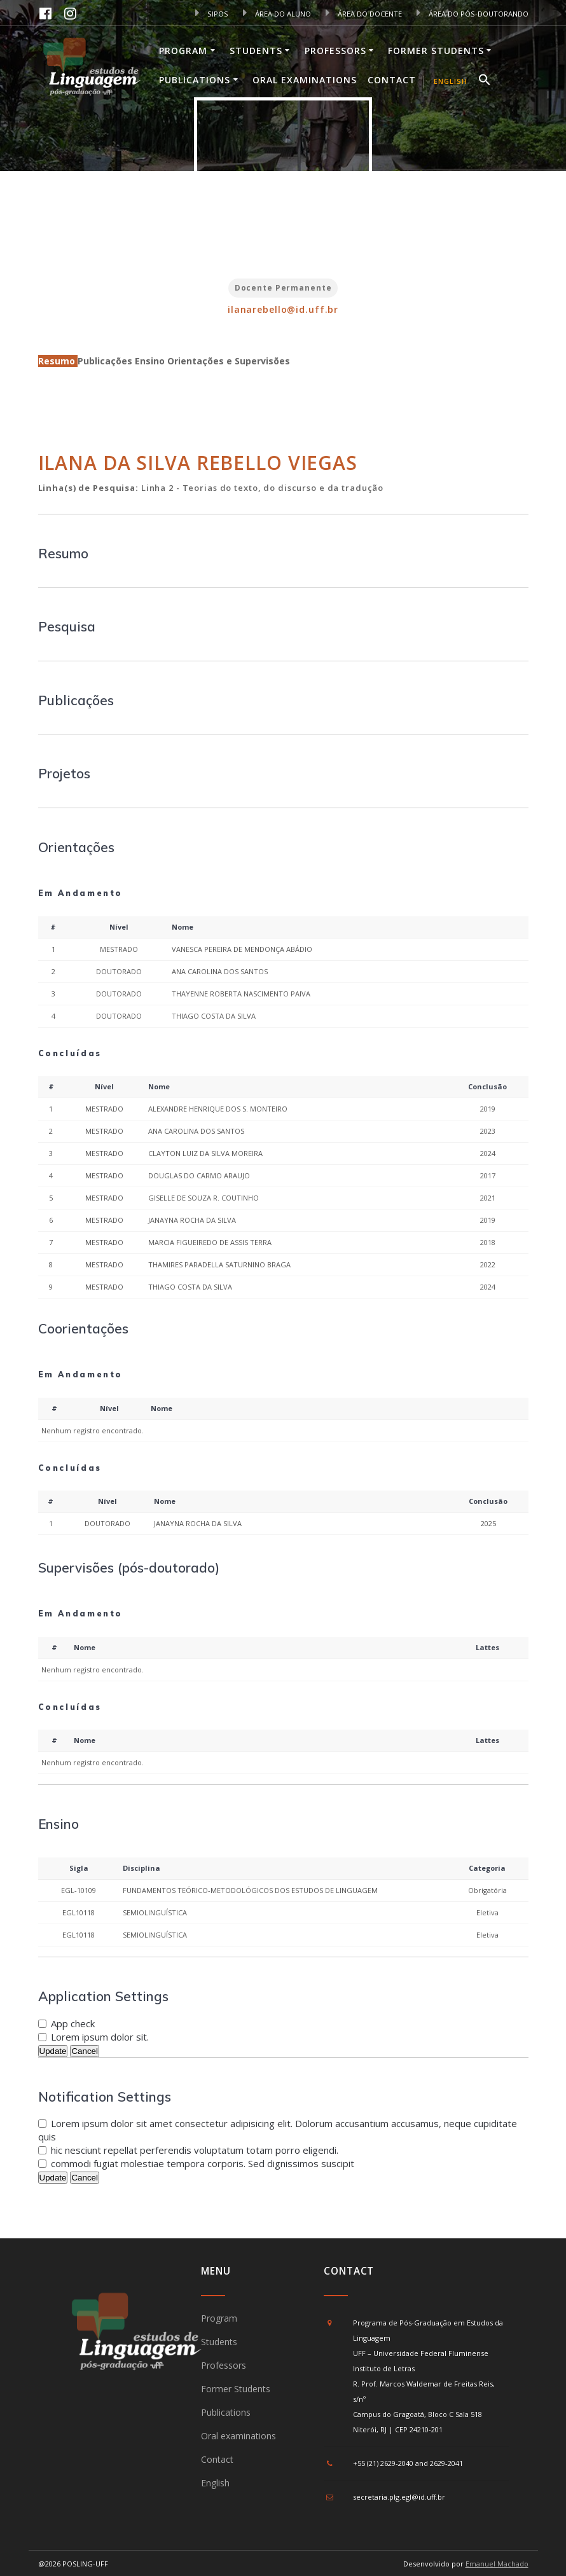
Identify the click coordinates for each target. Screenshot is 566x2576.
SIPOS (211, 13)
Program (183, 51)
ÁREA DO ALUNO (277, 13)
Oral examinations (304, 80)
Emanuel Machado (497, 2563)
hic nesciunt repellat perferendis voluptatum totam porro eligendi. (194, 2150)
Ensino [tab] (151, 361)
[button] (484, 81)
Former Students (436, 51)
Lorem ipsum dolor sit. (100, 2036)
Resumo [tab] (58, 361)
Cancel (84, 2051)
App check (73, 2023)
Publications (194, 80)
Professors (335, 51)
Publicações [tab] (106, 361)
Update (53, 2051)
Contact (392, 80)
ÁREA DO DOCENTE (364, 13)
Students (256, 51)
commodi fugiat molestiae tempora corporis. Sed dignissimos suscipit (202, 2163)
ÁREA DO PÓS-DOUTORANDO (472, 13)
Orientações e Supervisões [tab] (228, 361)
